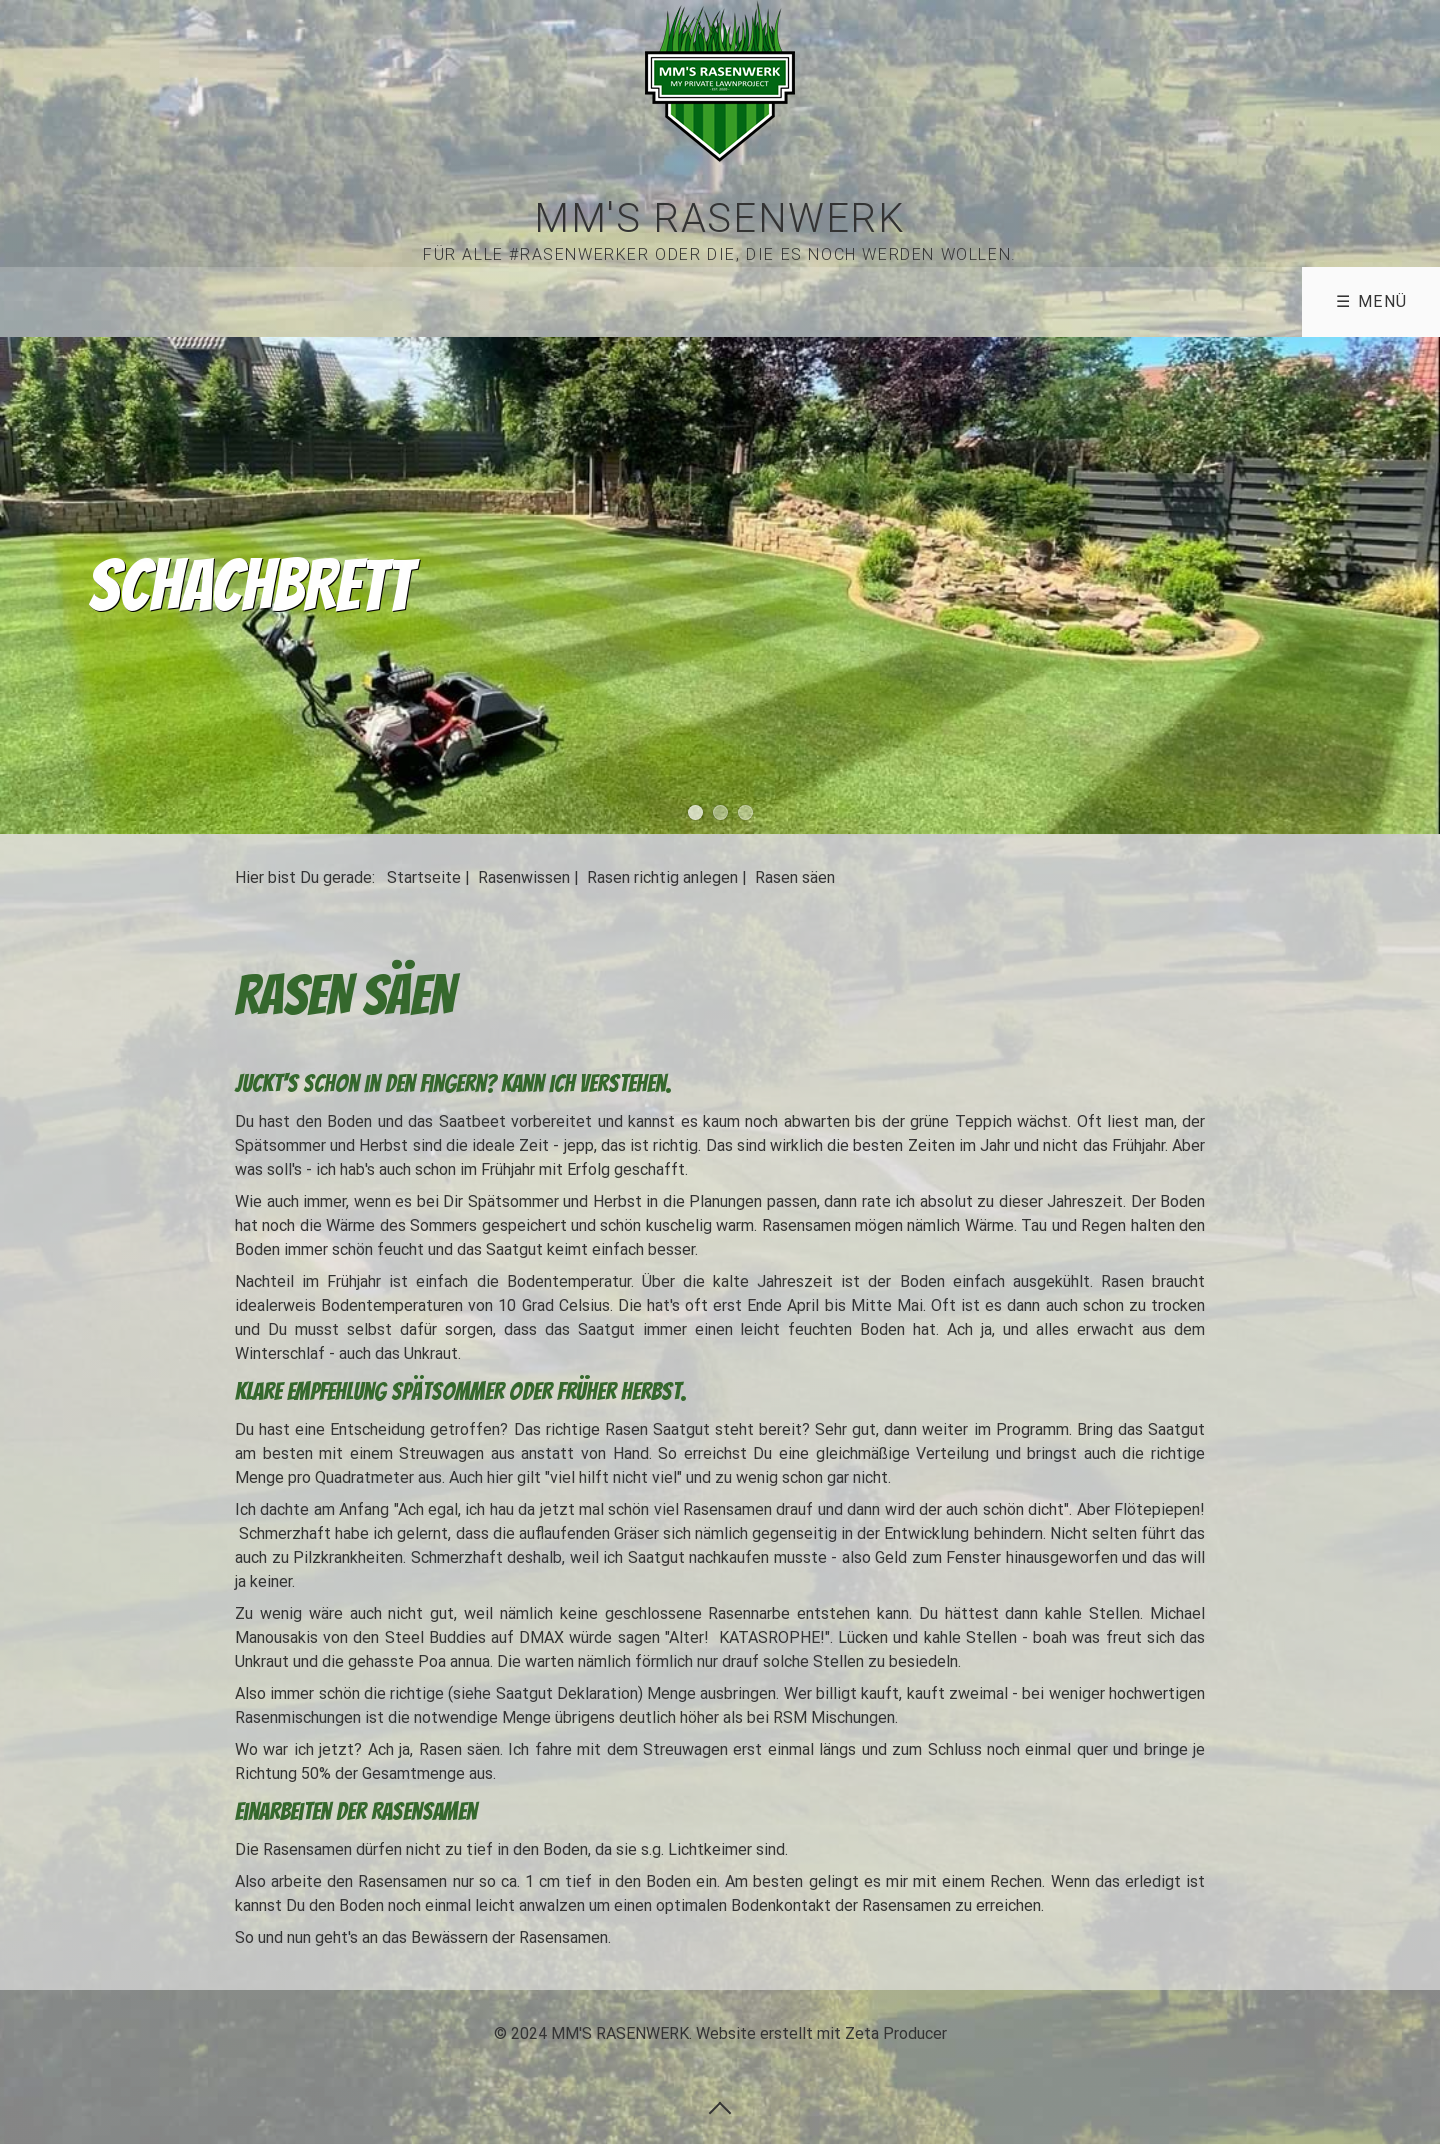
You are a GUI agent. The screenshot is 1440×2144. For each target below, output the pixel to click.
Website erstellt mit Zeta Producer (821, 2033)
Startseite (424, 877)
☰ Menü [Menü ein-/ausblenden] (1372, 301)
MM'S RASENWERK (719, 218)
